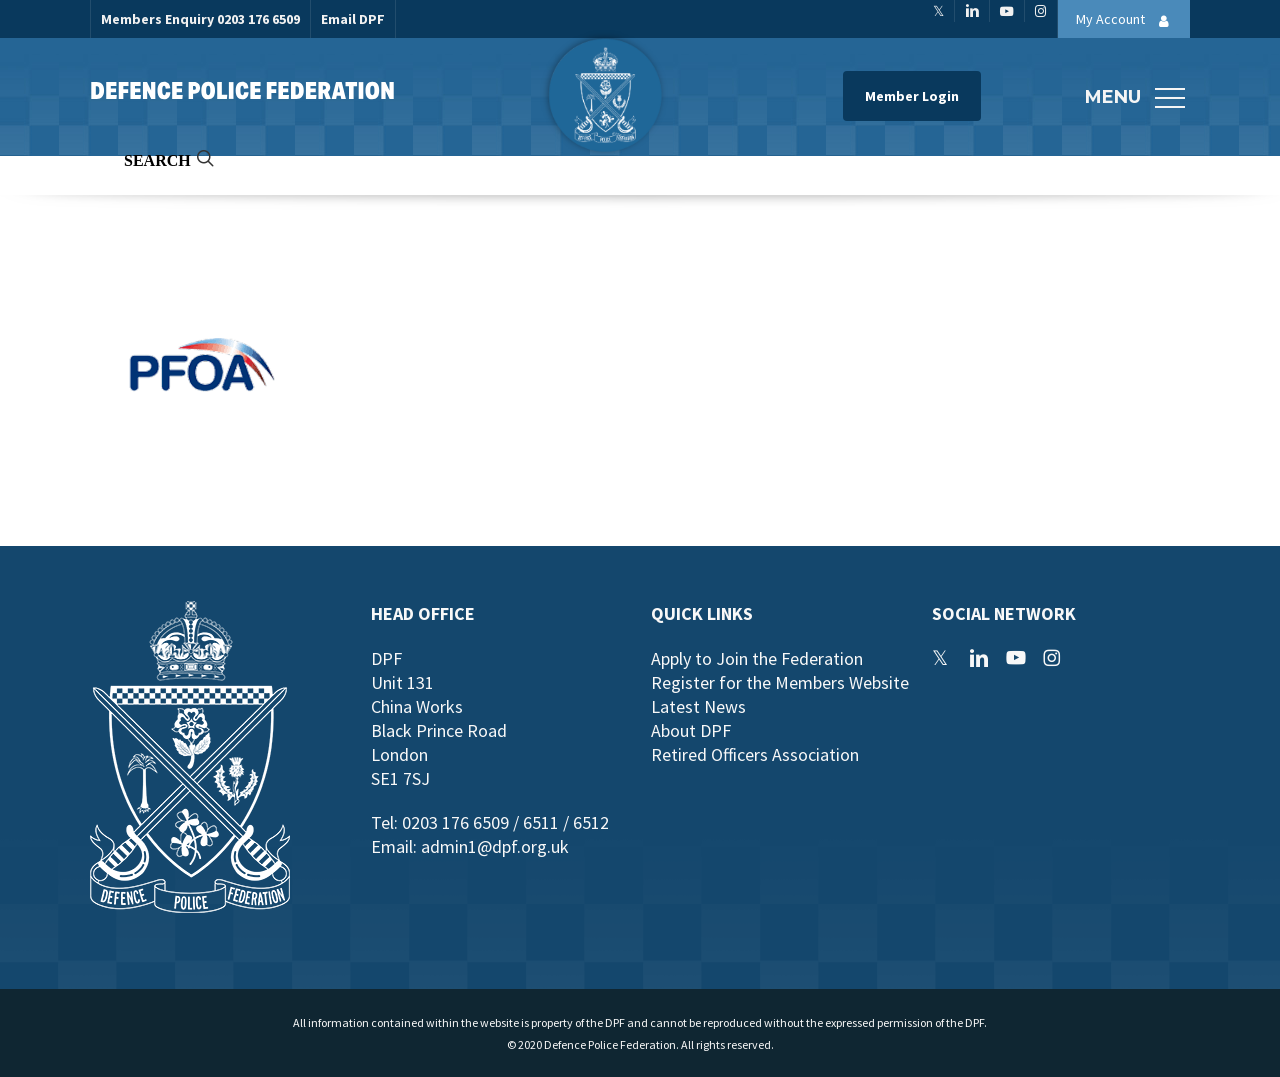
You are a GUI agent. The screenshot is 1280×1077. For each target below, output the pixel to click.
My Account (1128, 21)
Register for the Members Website (780, 682)
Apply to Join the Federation (757, 658)
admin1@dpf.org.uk (495, 846)
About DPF (691, 730)
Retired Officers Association (755, 754)
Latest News (698, 706)
